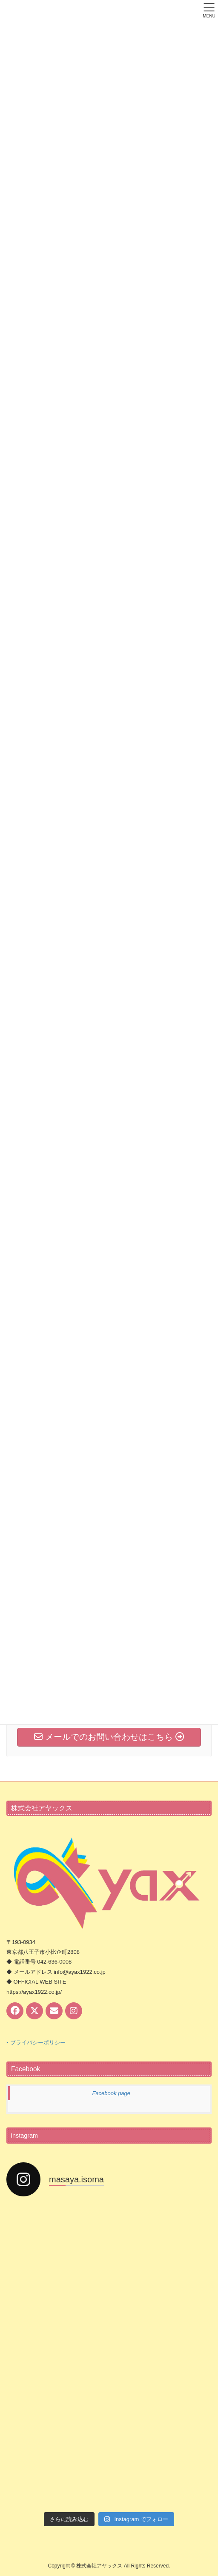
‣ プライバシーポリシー (36, 2042)
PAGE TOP (205, 2491)
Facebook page (111, 2093)
